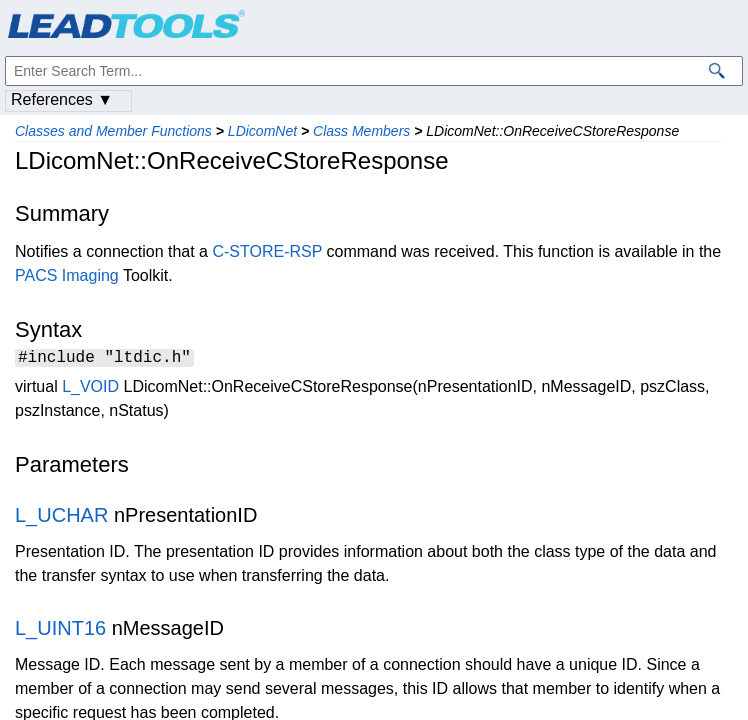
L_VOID (90, 389)
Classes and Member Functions (113, 131)
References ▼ (62, 99)
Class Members (361, 131)
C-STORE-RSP (267, 251)
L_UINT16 (60, 631)
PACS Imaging (67, 275)
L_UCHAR (61, 518)
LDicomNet (262, 131)
